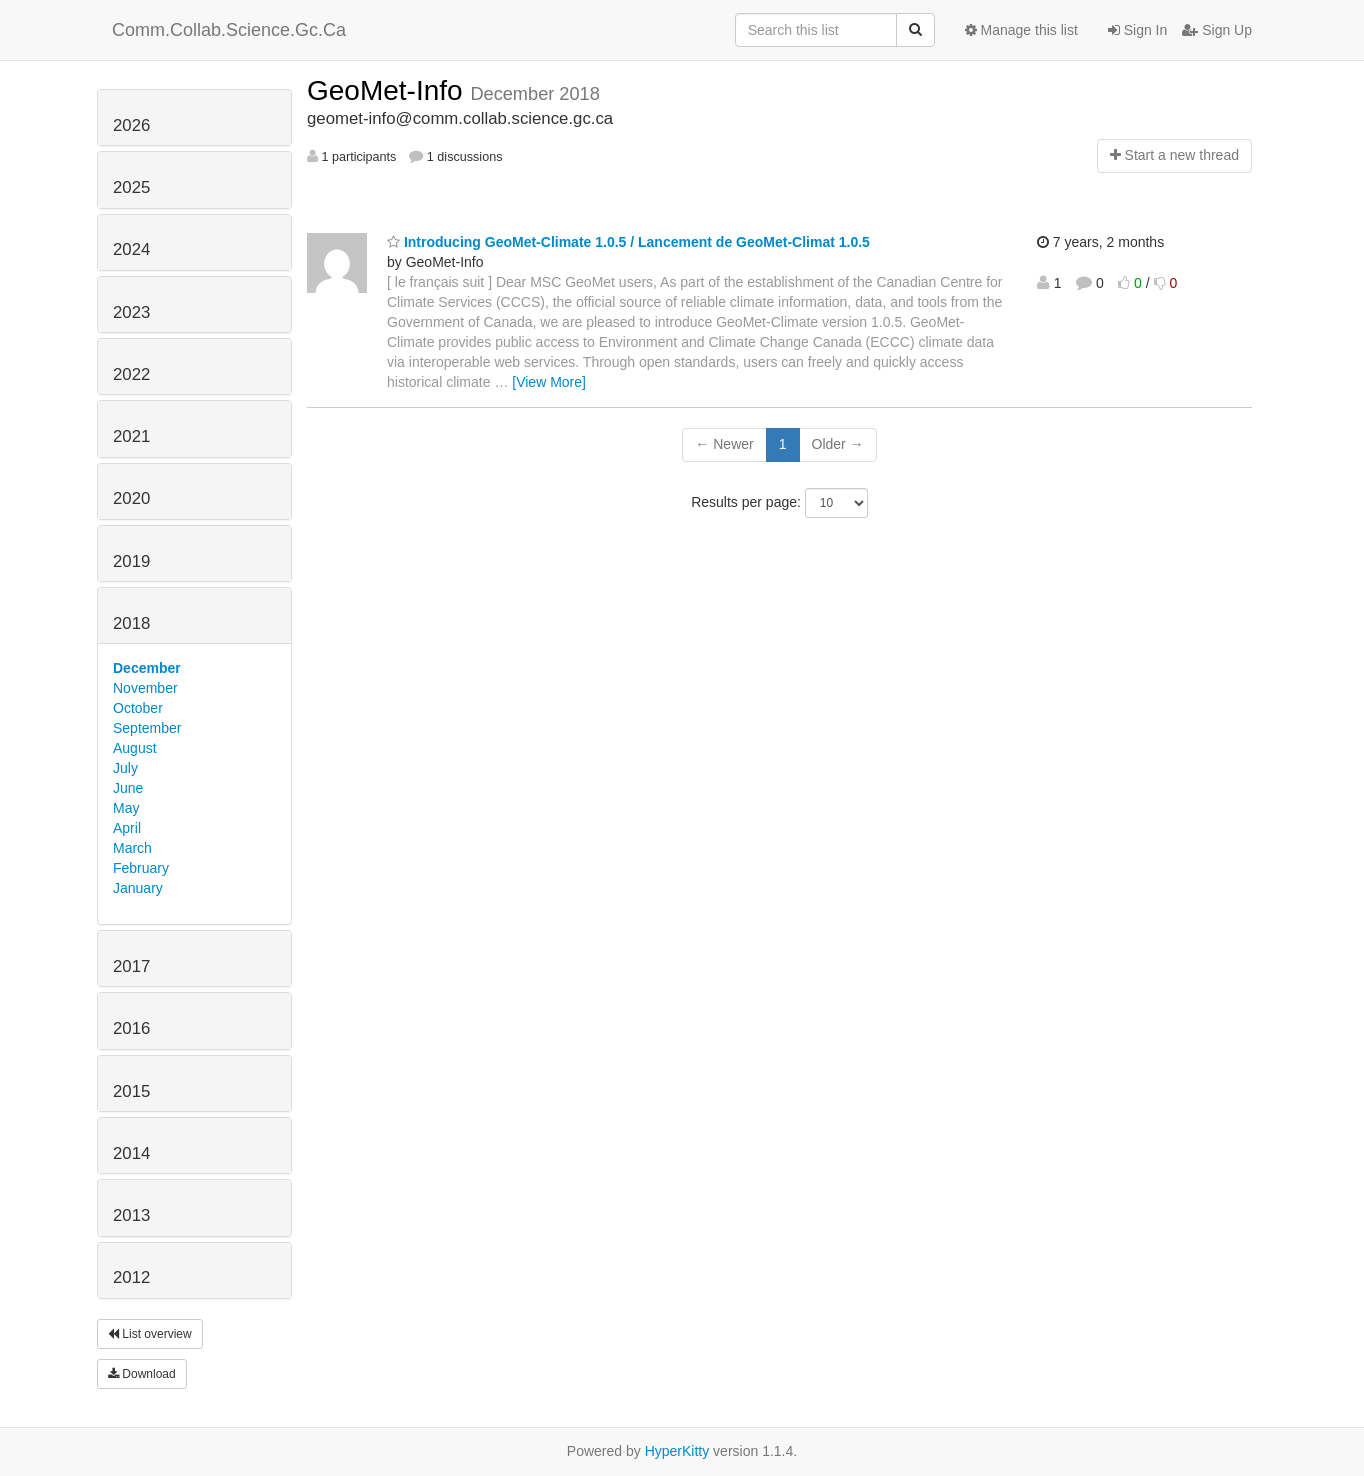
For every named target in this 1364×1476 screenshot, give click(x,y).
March (132, 848)
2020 (131, 498)
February (141, 868)
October (138, 708)
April (127, 828)
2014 (131, 1153)
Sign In (1137, 30)
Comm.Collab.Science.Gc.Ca (229, 30)
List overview (150, 1334)
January (138, 888)
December (147, 668)
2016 (131, 1028)
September (147, 728)
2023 (131, 312)
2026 (131, 125)
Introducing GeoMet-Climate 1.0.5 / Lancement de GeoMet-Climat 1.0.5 (628, 242)
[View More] (549, 382)
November (145, 688)
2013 (131, 1215)
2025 (131, 187)
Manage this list (1021, 30)
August (135, 748)
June (128, 788)
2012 (131, 1277)
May (126, 808)
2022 (131, 374)
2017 (131, 966)
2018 (131, 623)
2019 (131, 561)
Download (142, 1374)
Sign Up (1217, 30)
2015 (131, 1091)
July (125, 768)
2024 (131, 249)
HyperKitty (677, 1451)
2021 (131, 436)
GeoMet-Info (388, 90)
